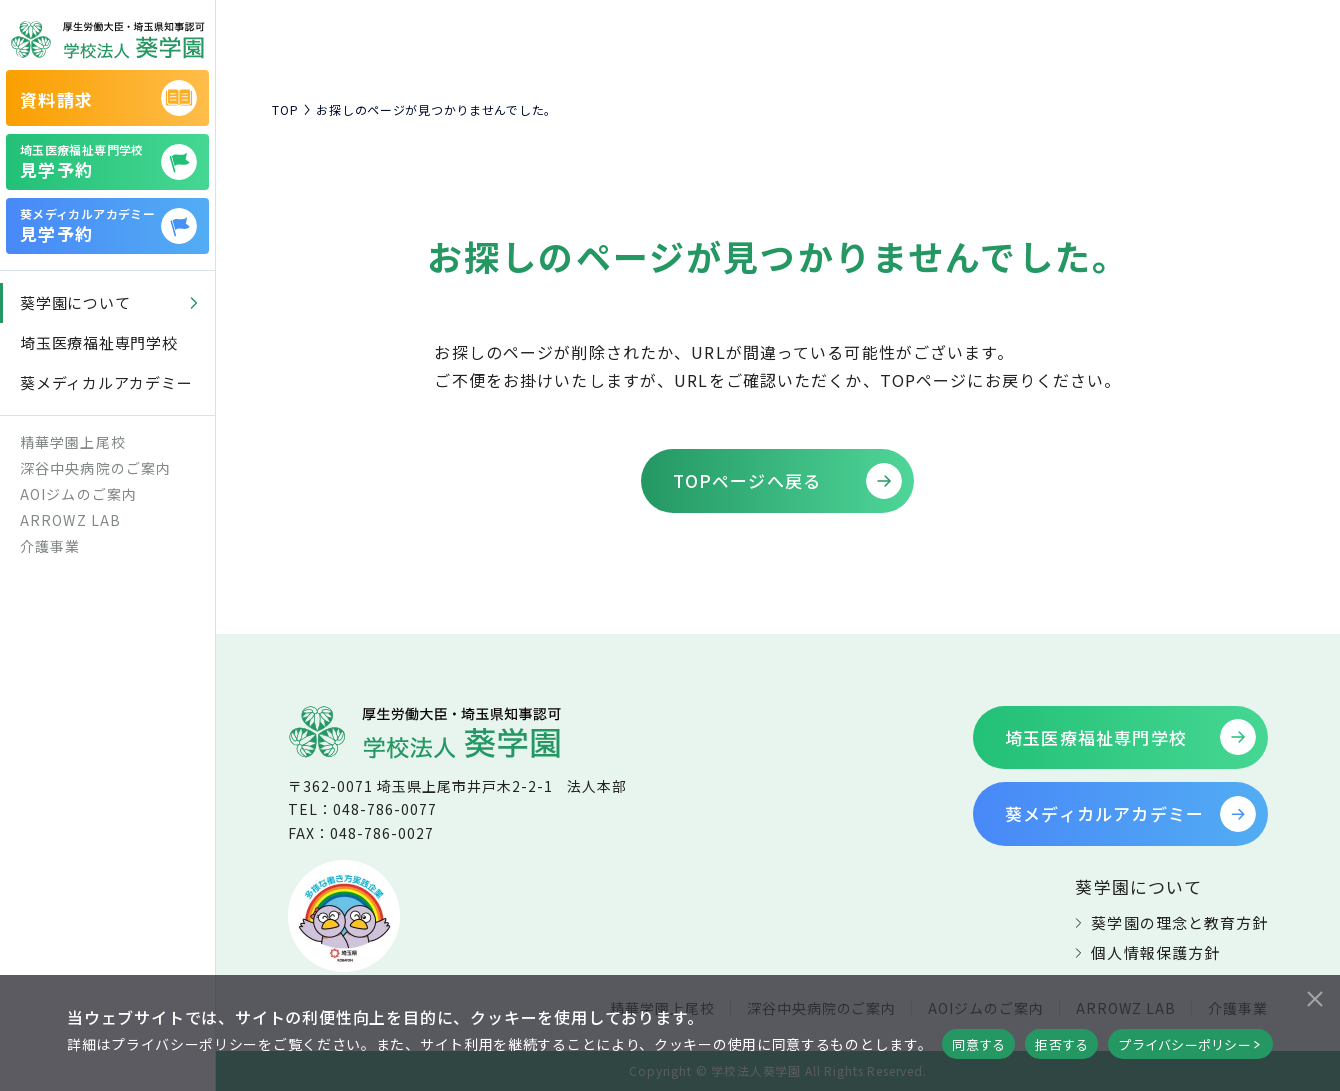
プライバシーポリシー (1184, 1044)
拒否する (1061, 1044)
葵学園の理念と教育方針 (1179, 922)
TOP (285, 110)
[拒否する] (1314, 996)
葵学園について (1138, 886)
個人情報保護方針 (1155, 952)
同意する (978, 1044)
